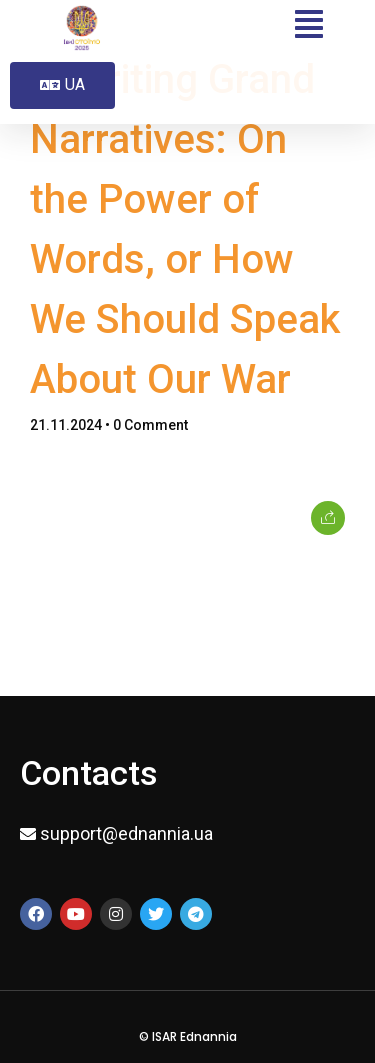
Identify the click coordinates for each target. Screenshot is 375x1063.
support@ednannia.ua (126, 833)
